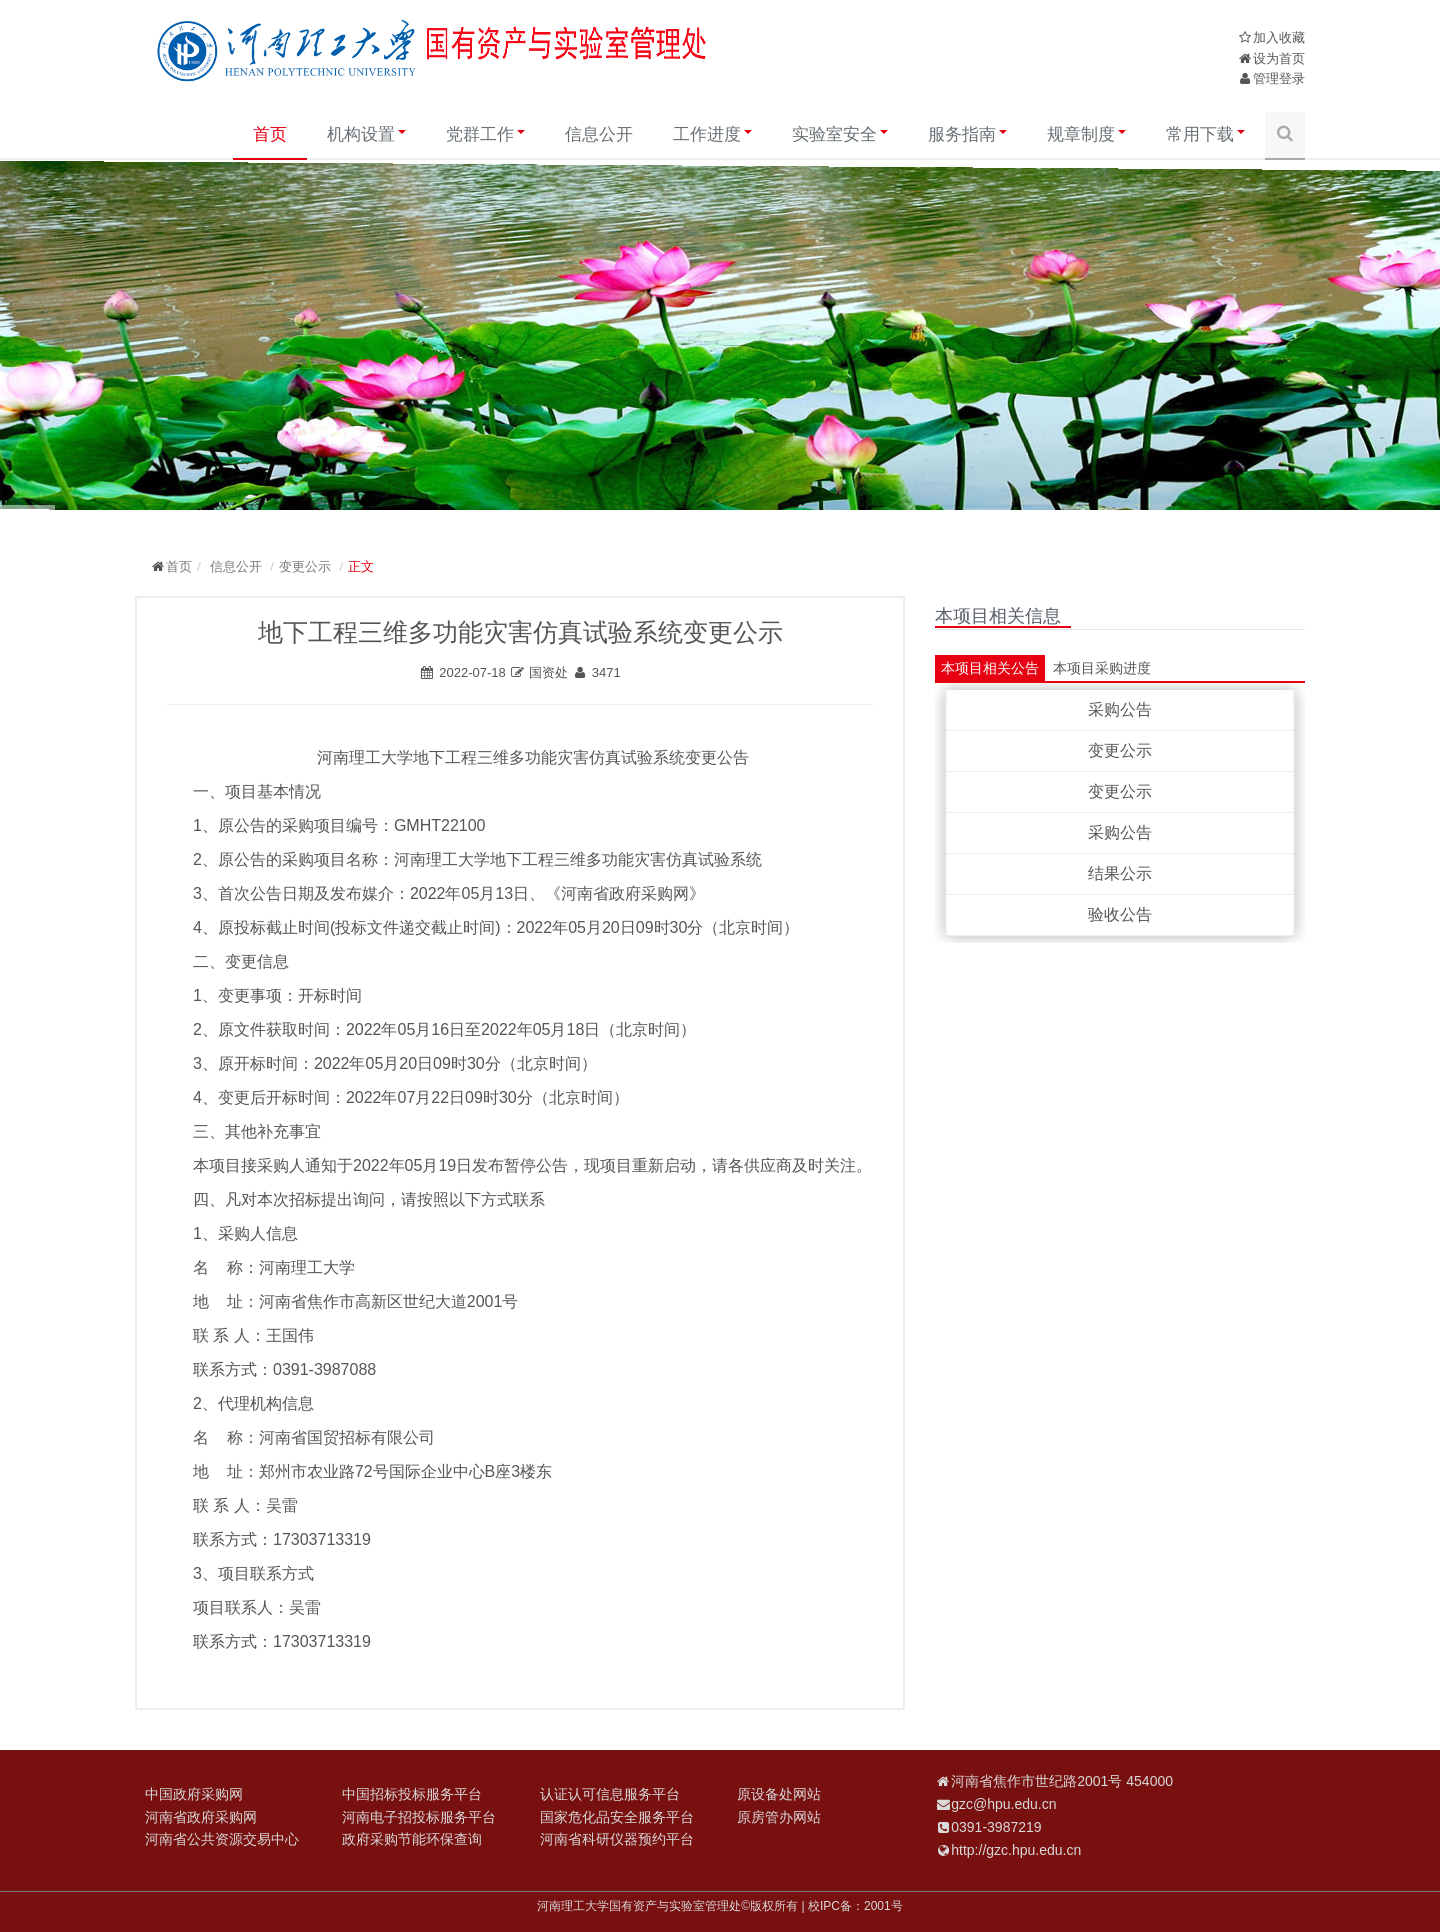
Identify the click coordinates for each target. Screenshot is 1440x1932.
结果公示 (1120, 873)
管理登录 (1279, 78)
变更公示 (305, 566)
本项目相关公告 (990, 668)
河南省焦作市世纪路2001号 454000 (1062, 1781)
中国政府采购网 (194, 1794)
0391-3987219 (996, 1827)
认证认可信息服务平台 (610, 1794)
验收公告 (1120, 914)
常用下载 (1205, 134)
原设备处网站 (779, 1794)
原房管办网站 (779, 1817)
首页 (270, 134)
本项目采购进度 (1102, 668)
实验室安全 (840, 134)
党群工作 (485, 134)
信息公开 (599, 134)
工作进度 (712, 134)
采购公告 (1120, 709)
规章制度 (1086, 134)
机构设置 (366, 134)
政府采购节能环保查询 (412, 1839)
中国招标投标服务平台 (412, 1794)
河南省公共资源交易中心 (222, 1839)
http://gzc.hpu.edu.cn (1016, 1850)
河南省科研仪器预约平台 (617, 1839)
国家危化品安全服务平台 (617, 1817)
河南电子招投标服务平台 (419, 1817)
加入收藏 (1279, 37)
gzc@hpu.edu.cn (1003, 1804)
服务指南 (967, 134)
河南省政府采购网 (201, 1817)
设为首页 (1279, 58)
